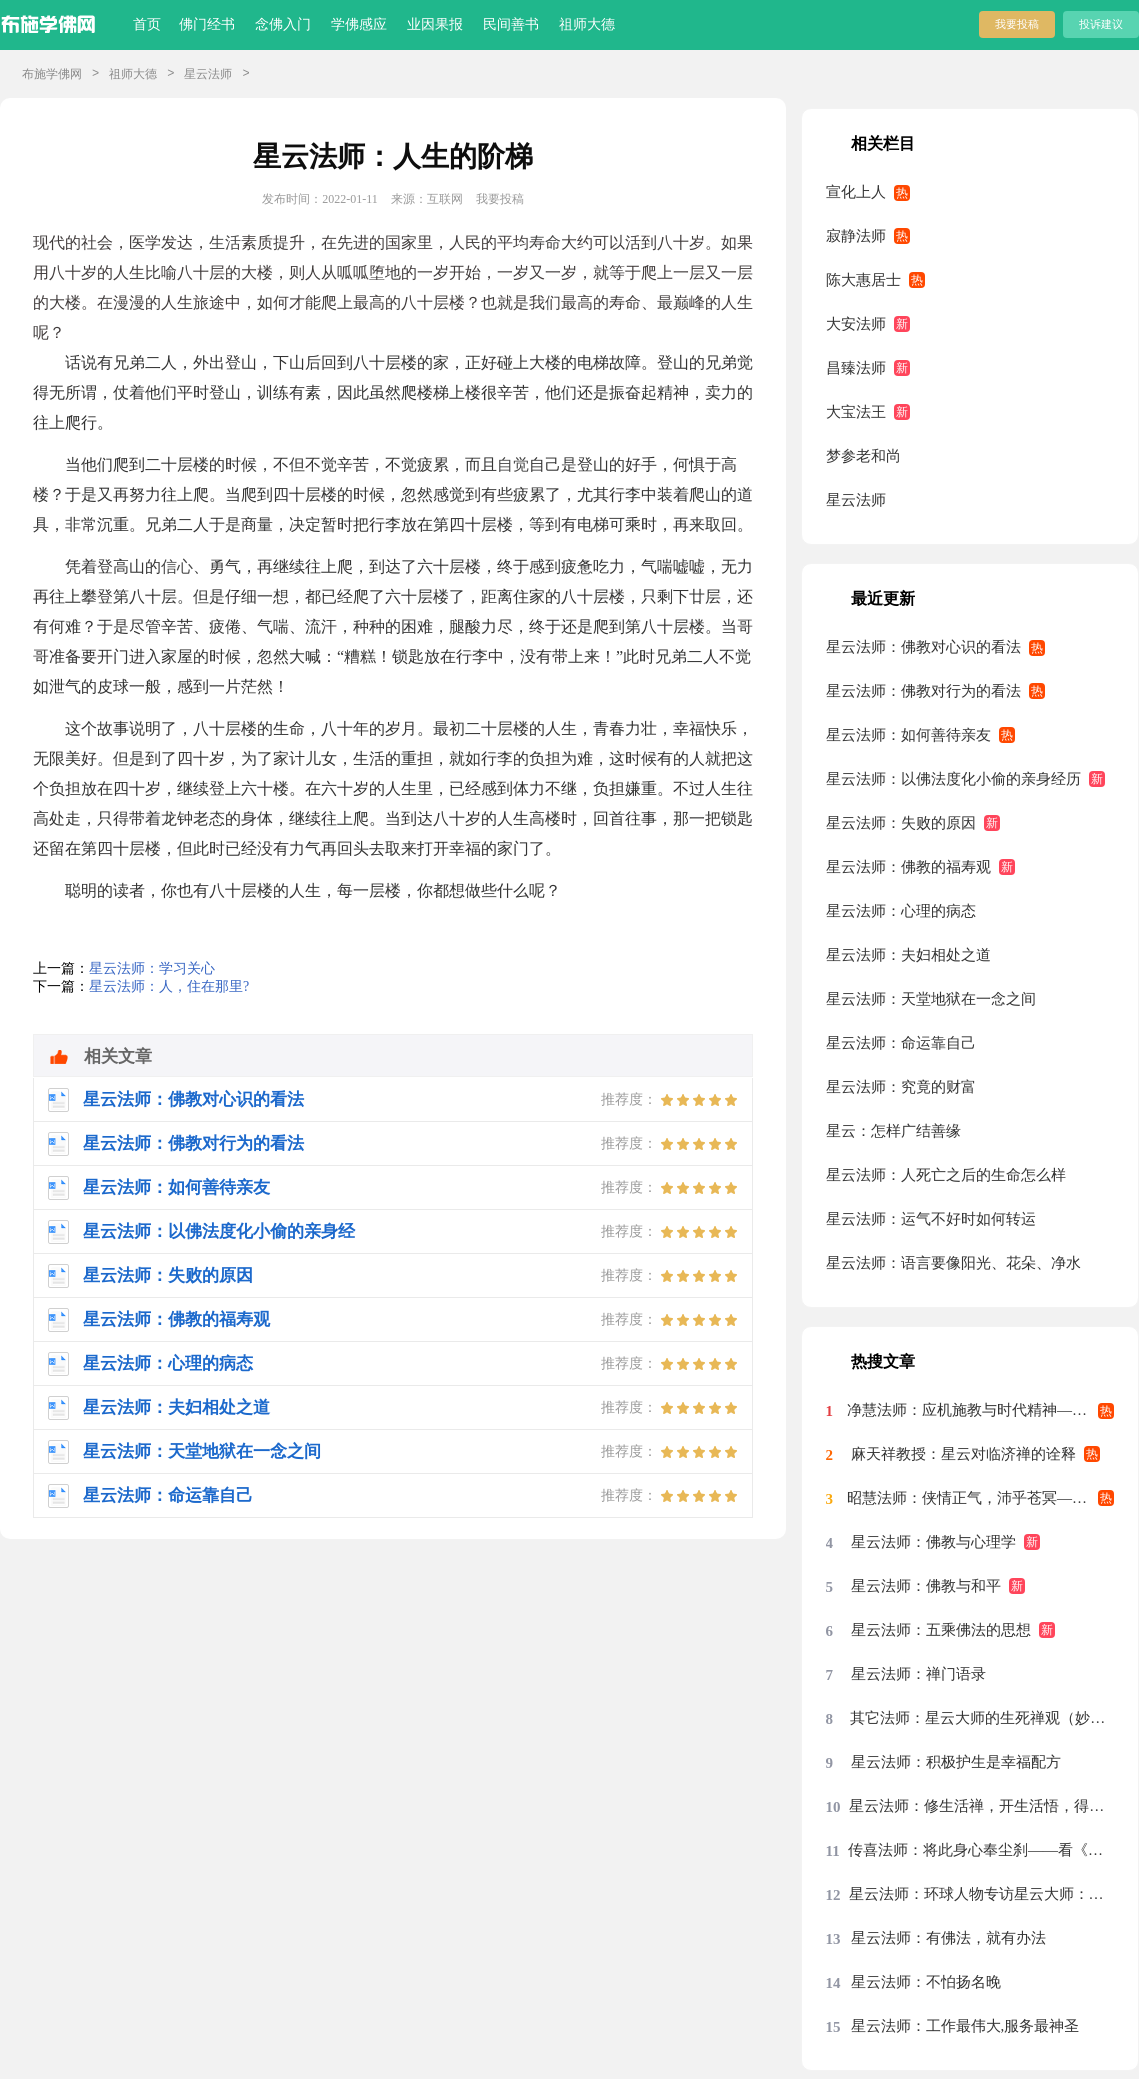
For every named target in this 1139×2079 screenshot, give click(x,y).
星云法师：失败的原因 (901, 823)
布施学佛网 (52, 74)
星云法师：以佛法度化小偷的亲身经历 (953, 779)
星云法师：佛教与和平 (926, 1586)
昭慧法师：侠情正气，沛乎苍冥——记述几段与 (981, 1498)
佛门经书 (207, 24)
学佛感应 (359, 24)
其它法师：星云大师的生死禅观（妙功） (982, 1718)
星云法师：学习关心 (152, 968)
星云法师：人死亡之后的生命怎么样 (946, 1175)
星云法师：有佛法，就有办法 (948, 1938)
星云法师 (208, 74)
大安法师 (856, 324)
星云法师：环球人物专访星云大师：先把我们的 (982, 1894)
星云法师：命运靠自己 (901, 1043)
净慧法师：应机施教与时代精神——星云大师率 (981, 1410)
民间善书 (511, 24)
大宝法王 (856, 412)
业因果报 (435, 24)
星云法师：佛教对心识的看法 (923, 647)
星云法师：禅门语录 (918, 1674)
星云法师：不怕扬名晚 (926, 1982)
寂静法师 (856, 236)
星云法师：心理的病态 (901, 911)
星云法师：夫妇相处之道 (908, 955)
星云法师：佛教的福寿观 (908, 867)
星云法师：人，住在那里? (169, 986)
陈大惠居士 (863, 280)
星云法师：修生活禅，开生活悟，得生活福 (981, 1806)
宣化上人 (856, 192)
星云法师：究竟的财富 (901, 1087)
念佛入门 (283, 24)
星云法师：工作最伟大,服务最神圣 (965, 2026)
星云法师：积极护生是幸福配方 (956, 1762)
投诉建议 (1101, 24)
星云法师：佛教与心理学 (933, 1542)
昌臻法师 (856, 368)
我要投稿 (1017, 24)
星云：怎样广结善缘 (893, 1131)
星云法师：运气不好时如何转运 (931, 1219)
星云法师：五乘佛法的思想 (941, 1630)
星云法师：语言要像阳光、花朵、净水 (953, 1263)
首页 (147, 24)
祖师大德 (587, 24)
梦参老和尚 (863, 456)
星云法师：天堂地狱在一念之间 (931, 999)
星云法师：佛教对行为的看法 (923, 691)
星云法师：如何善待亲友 (908, 735)
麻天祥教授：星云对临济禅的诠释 (963, 1454)
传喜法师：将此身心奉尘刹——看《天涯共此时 (981, 1850)
